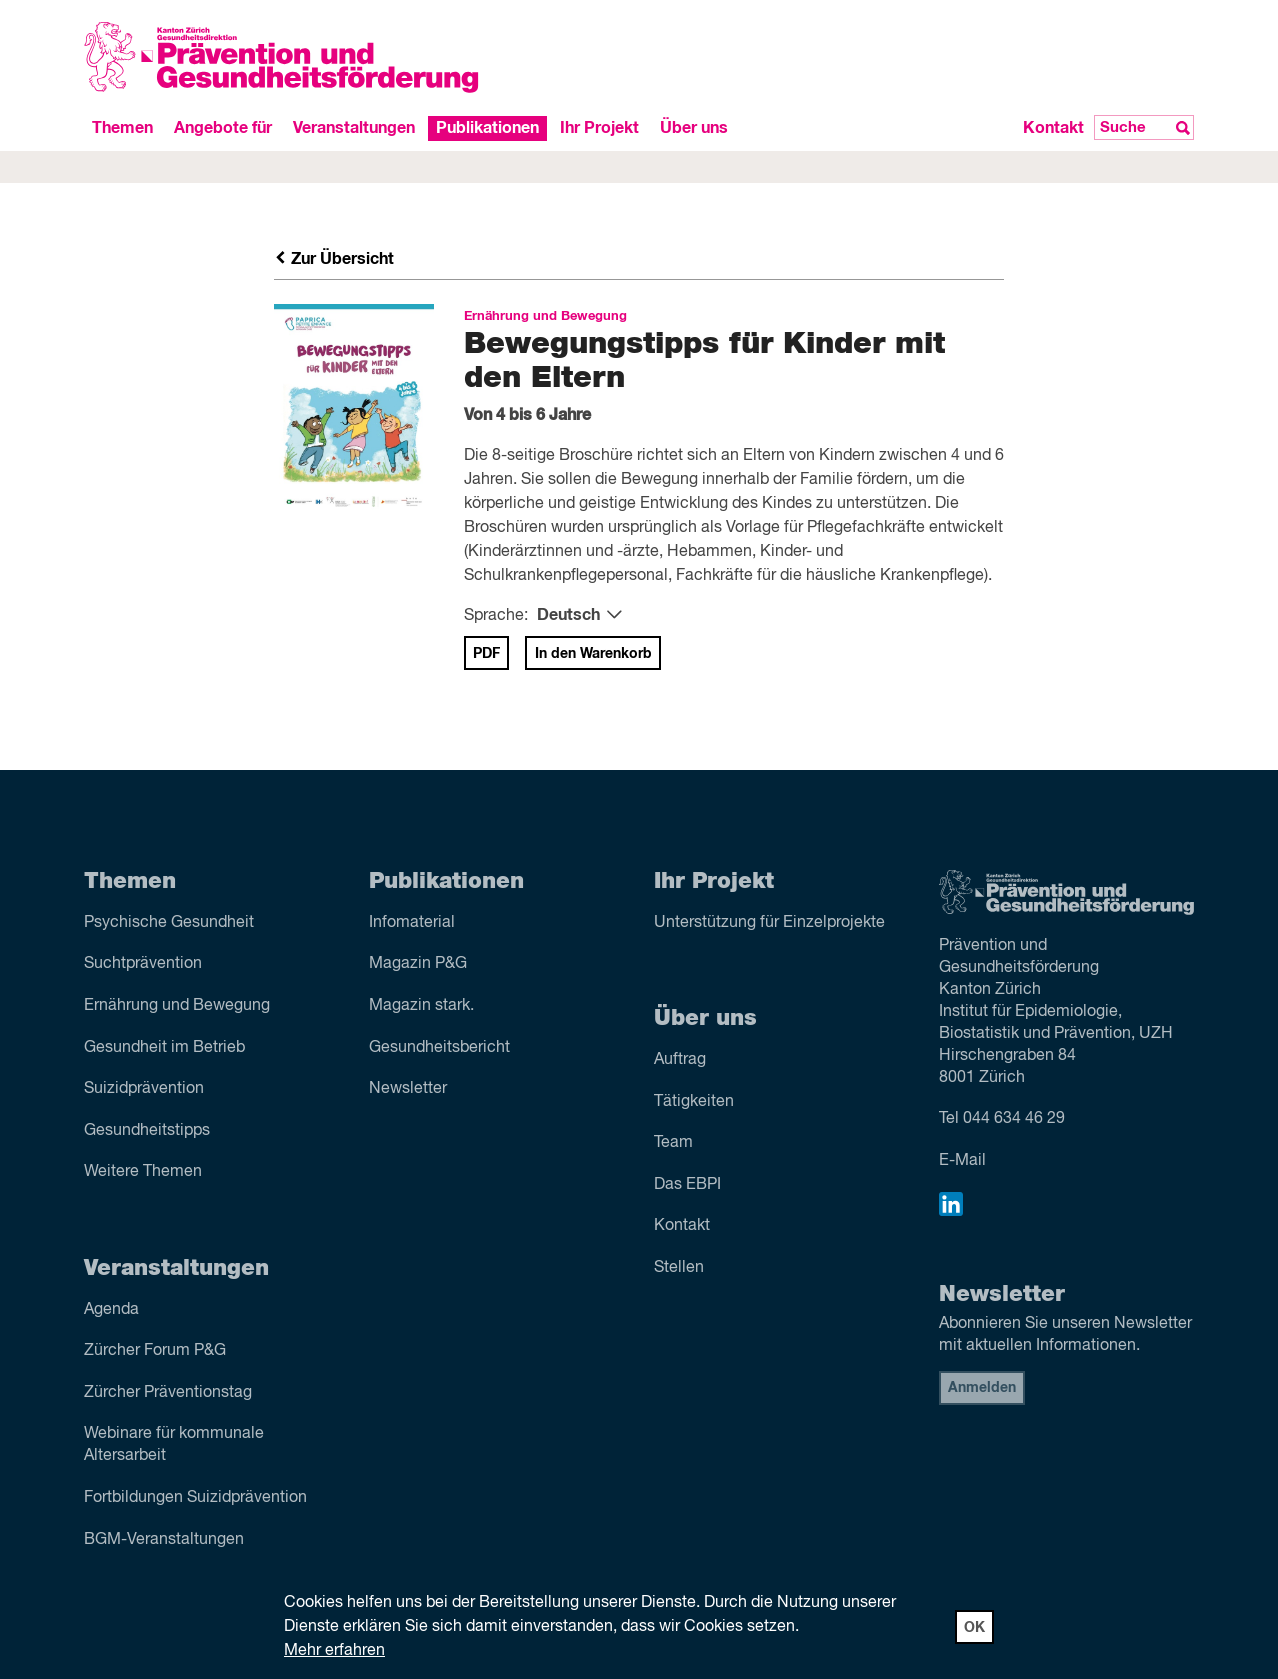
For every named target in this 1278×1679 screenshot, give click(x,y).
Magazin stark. (421, 1006)
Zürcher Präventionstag (168, 1393)
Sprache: (496, 616)
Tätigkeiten (694, 1102)
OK (974, 1628)
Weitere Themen (143, 1172)
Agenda (111, 1310)
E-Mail (962, 1161)
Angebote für (223, 128)
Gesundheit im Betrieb (164, 1048)
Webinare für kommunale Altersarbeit (174, 1445)
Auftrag (680, 1060)
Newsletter (408, 1089)
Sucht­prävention (143, 964)
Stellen (679, 1268)
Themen (122, 128)
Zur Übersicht (334, 259)
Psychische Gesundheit (169, 923)
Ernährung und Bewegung (177, 1006)
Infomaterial (412, 923)
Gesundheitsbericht (439, 1048)
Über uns (694, 128)
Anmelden (982, 1388)
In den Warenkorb (593, 654)
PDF (486, 654)
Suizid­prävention (144, 1089)
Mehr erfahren (334, 1651)
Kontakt (1053, 128)
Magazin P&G (418, 964)
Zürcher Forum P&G (155, 1351)
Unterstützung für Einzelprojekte (769, 923)
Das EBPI (687, 1185)
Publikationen (487, 128)
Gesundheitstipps (147, 1131)
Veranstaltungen (354, 128)
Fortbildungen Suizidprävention (195, 1498)
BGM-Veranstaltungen (164, 1540)
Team (673, 1143)
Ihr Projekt (599, 128)
